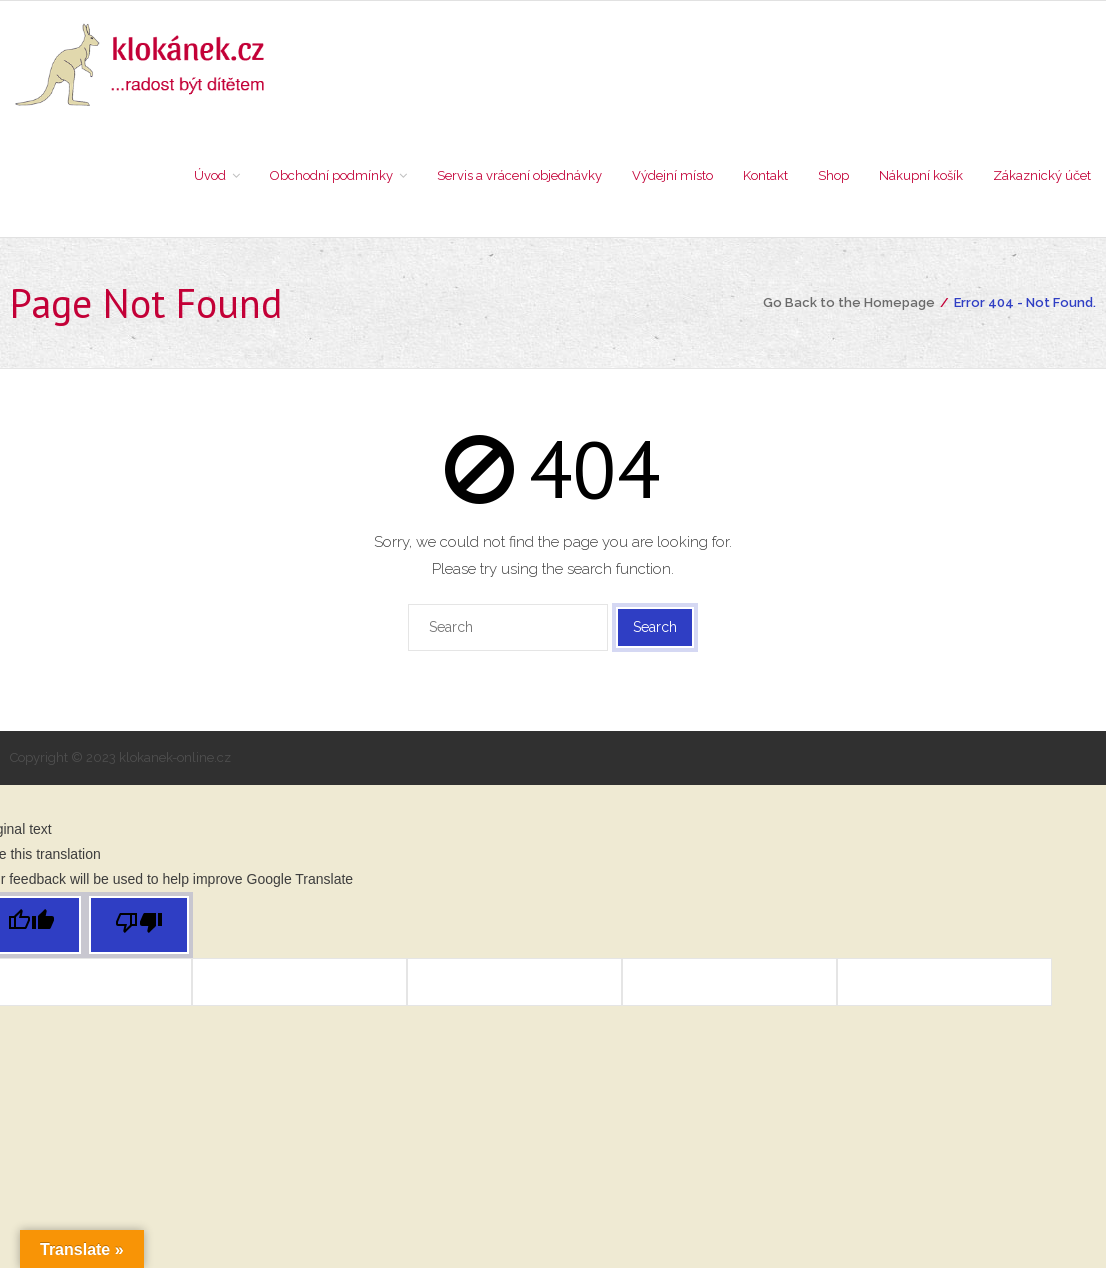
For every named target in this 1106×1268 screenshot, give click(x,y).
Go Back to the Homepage (849, 302)
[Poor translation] (139, 925)
